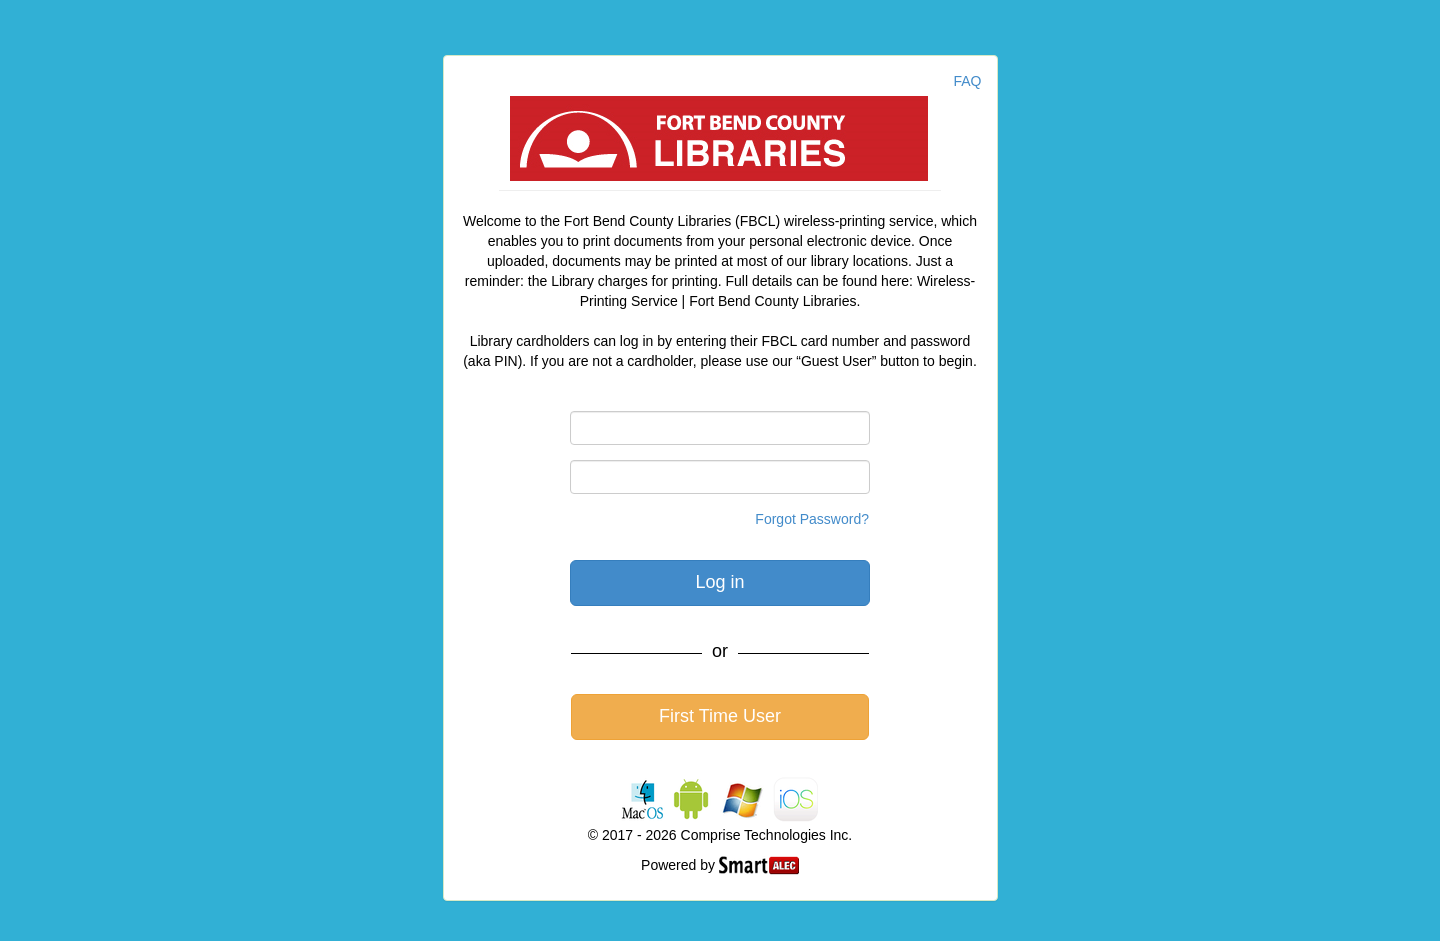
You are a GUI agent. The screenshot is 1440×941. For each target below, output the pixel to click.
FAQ (967, 81)
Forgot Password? (812, 519)
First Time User (720, 716)
